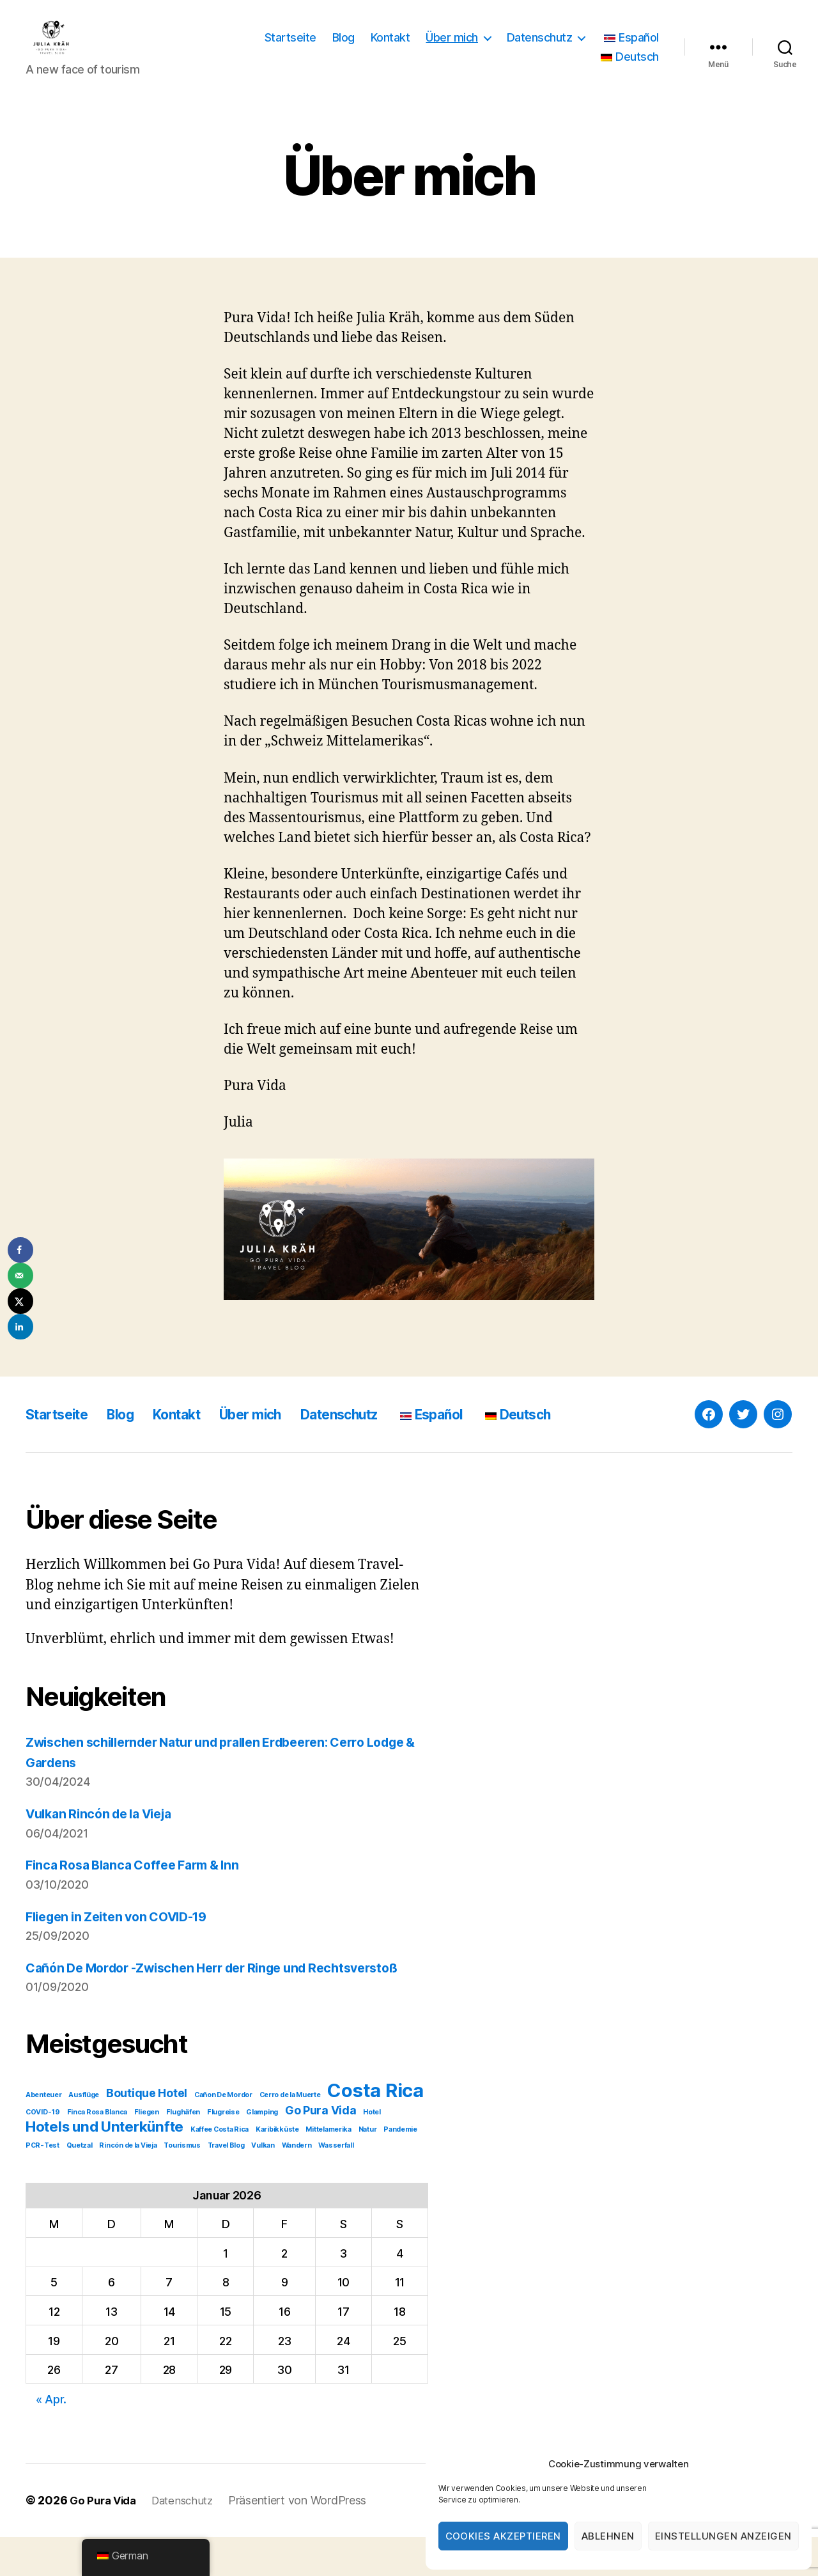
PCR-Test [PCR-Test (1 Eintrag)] (42, 2185)
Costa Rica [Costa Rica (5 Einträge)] (375, 2130)
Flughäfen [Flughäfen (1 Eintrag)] (183, 2152)
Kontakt (390, 47)
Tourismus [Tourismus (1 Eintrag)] (182, 2185)
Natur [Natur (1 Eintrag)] (368, 2169)
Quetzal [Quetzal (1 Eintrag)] (79, 2185)
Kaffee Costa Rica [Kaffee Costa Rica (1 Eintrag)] (219, 2169)
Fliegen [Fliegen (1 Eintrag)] (146, 2152)
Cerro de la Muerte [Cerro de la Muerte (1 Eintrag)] (290, 2134)
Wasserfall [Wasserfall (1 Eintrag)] (335, 2185)
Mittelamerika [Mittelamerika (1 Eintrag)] (328, 2169)
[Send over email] (20, 1275)
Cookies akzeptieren (503, 2536)
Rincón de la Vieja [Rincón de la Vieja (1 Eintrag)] (128, 2185)
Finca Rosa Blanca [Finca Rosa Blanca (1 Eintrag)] (97, 2152)
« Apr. (51, 2439)
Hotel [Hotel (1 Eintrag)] (372, 2152)
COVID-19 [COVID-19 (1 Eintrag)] (43, 2152)
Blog (343, 47)
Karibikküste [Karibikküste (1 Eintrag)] (277, 2169)
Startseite (290, 47)
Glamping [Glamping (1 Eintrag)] (262, 2152)
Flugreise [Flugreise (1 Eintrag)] (223, 2152)
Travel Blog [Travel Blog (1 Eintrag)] (226, 2185)
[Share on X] (20, 1301)
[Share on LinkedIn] (20, 1326)
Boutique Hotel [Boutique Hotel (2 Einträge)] (146, 2132)
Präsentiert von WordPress (307, 2540)
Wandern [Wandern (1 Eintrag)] (297, 2185)
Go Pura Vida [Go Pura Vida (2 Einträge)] (321, 2150)
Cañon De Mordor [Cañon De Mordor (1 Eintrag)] (223, 2134)
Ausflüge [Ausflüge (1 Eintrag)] (83, 2134)
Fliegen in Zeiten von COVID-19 (125, 1936)
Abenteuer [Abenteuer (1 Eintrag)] (44, 2134)
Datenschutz (540, 47)
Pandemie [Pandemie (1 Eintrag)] (400, 2169)
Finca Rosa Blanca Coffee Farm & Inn (141, 1884)
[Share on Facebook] (20, 1250)
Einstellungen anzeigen (723, 2536)
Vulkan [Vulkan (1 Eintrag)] (262, 2185)
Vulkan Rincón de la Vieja (106, 1833)
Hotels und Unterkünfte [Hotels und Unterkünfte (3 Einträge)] (104, 2165)
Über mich (452, 47)
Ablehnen (608, 2536)
